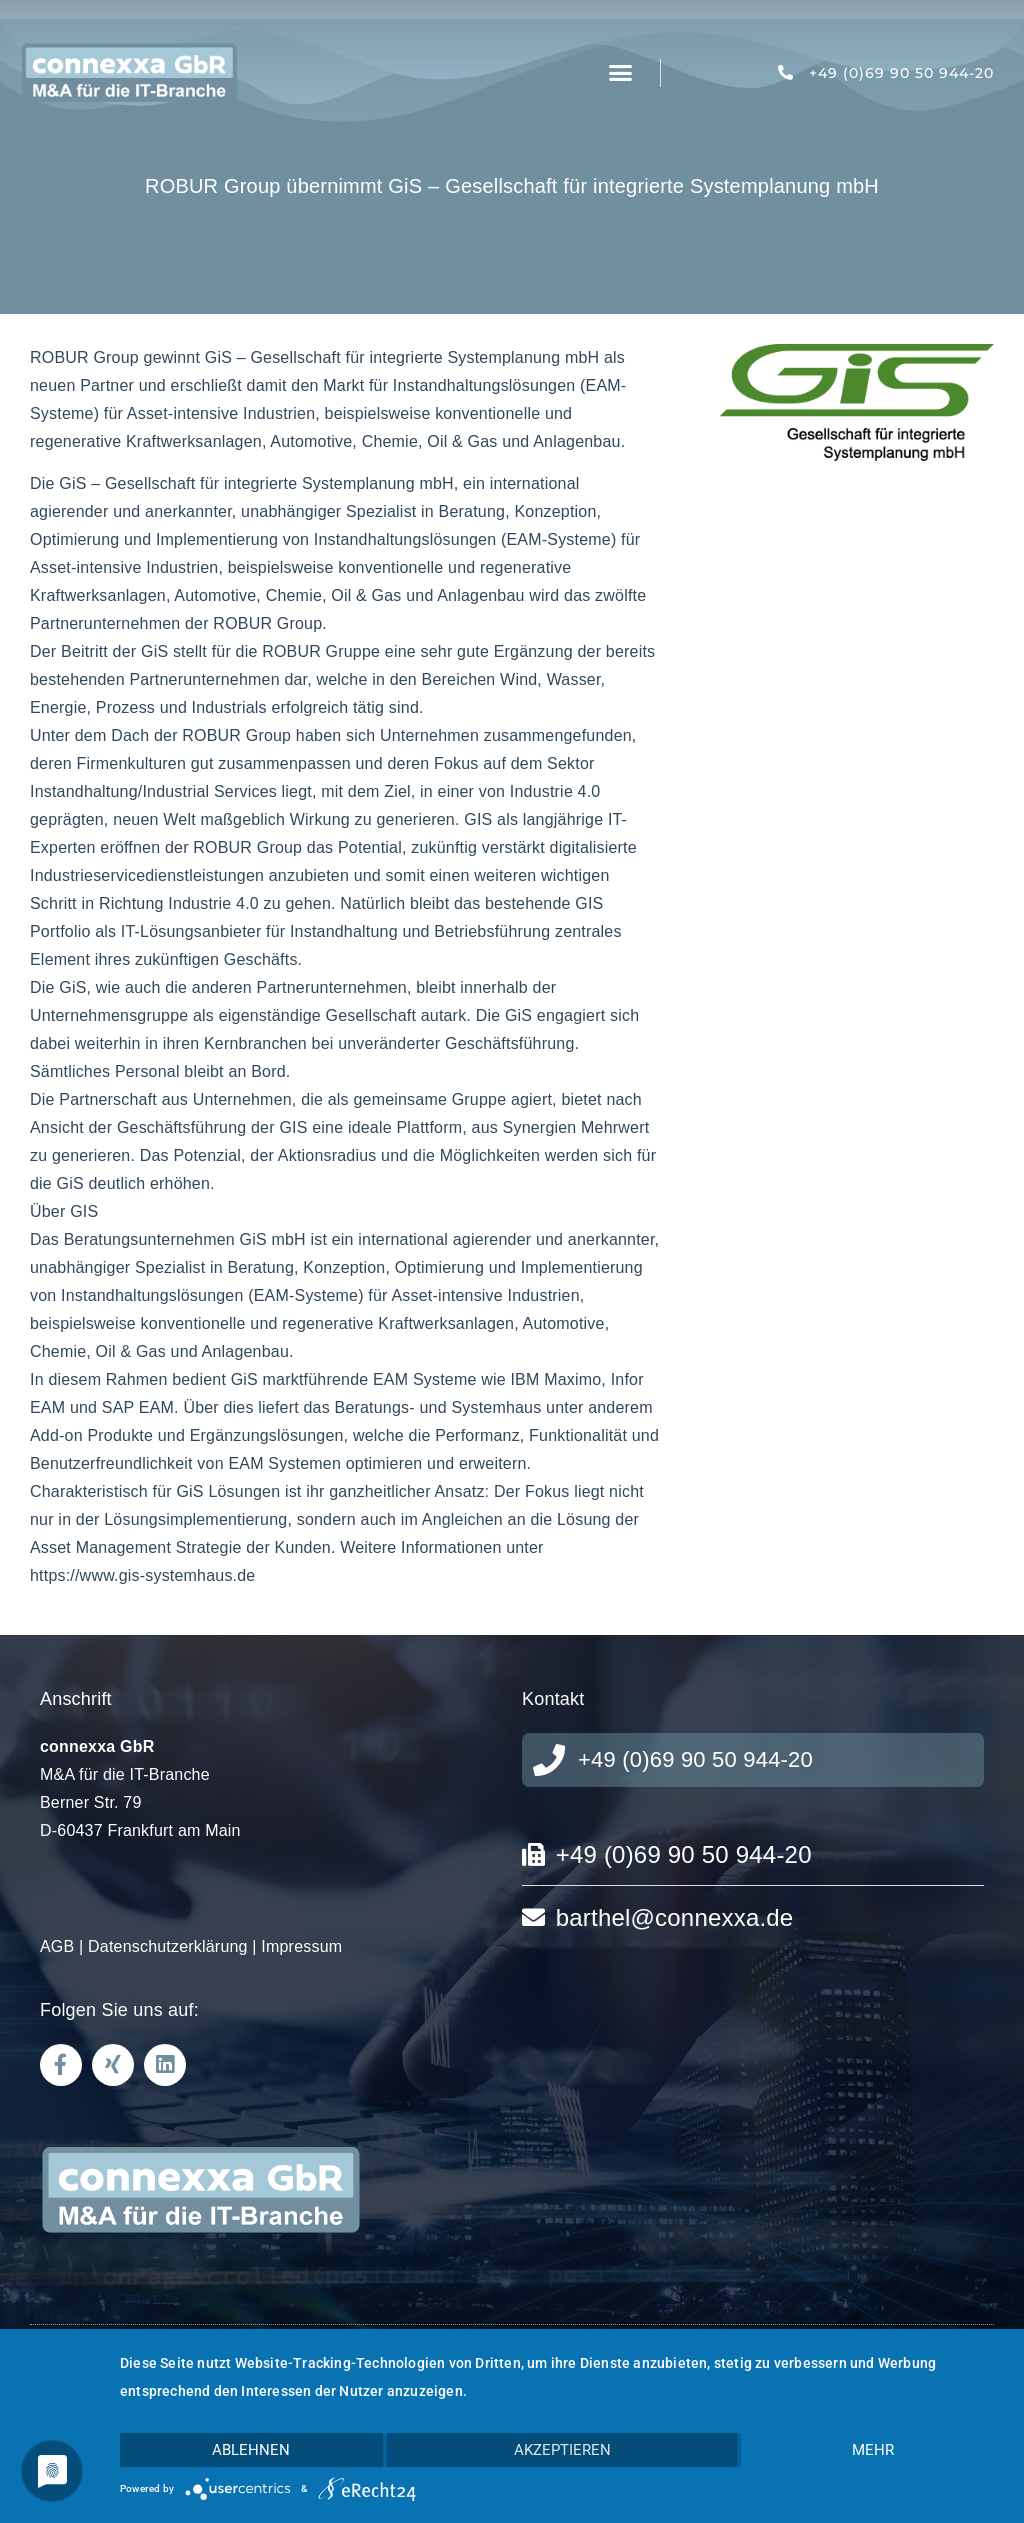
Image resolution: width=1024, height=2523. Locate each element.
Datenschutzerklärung (168, 1946)
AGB (57, 1946)
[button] (621, 73)
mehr (873, 2450)
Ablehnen (251, 2450)
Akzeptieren (562, 2450)
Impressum (301, 1946)
